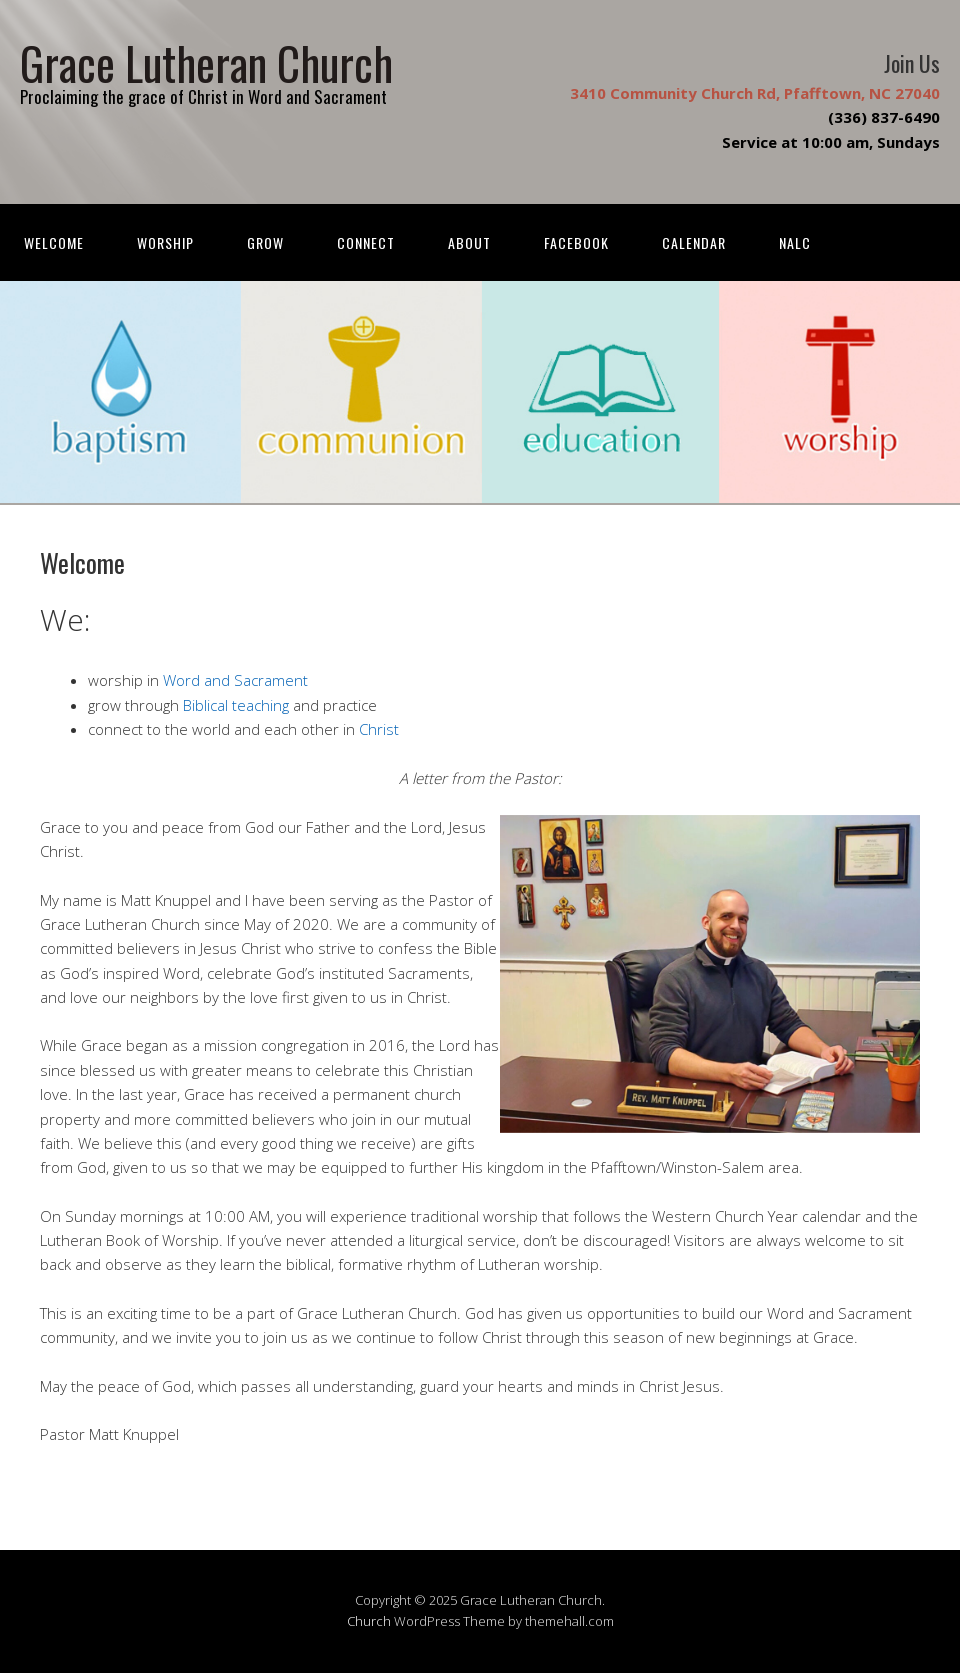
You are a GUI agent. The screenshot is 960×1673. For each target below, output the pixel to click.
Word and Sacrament (235, 680)
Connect (366, 242)
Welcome (54, 242)
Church (369, 1621)
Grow (265, 242)
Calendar (694, 242)
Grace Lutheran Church (206, 62)
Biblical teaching (236, 705)
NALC (795, 242)
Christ (379, 729)
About (469, 242)
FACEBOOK (576, 242)
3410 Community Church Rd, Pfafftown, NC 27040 (755, 93)
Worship (165, 242)
